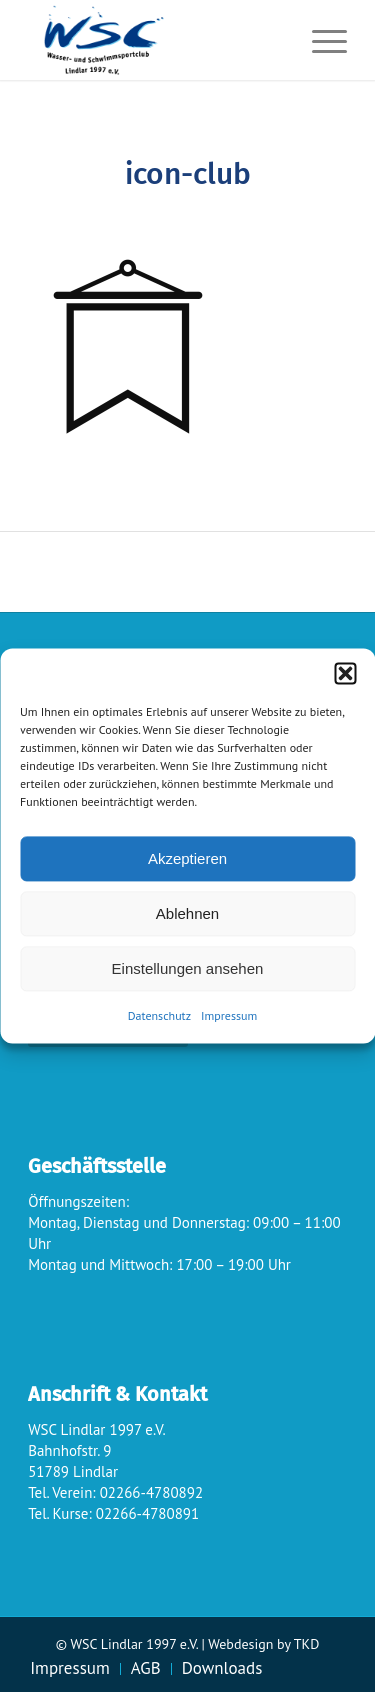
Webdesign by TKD (263, 1644)
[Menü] (319, 40)
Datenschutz (159, 1015)
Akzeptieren (187, 858)
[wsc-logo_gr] (155, 40)
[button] (345, 673)
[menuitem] (319, 40)
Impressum (229, 1015)
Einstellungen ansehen (188, 968)
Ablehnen (187, 913)
